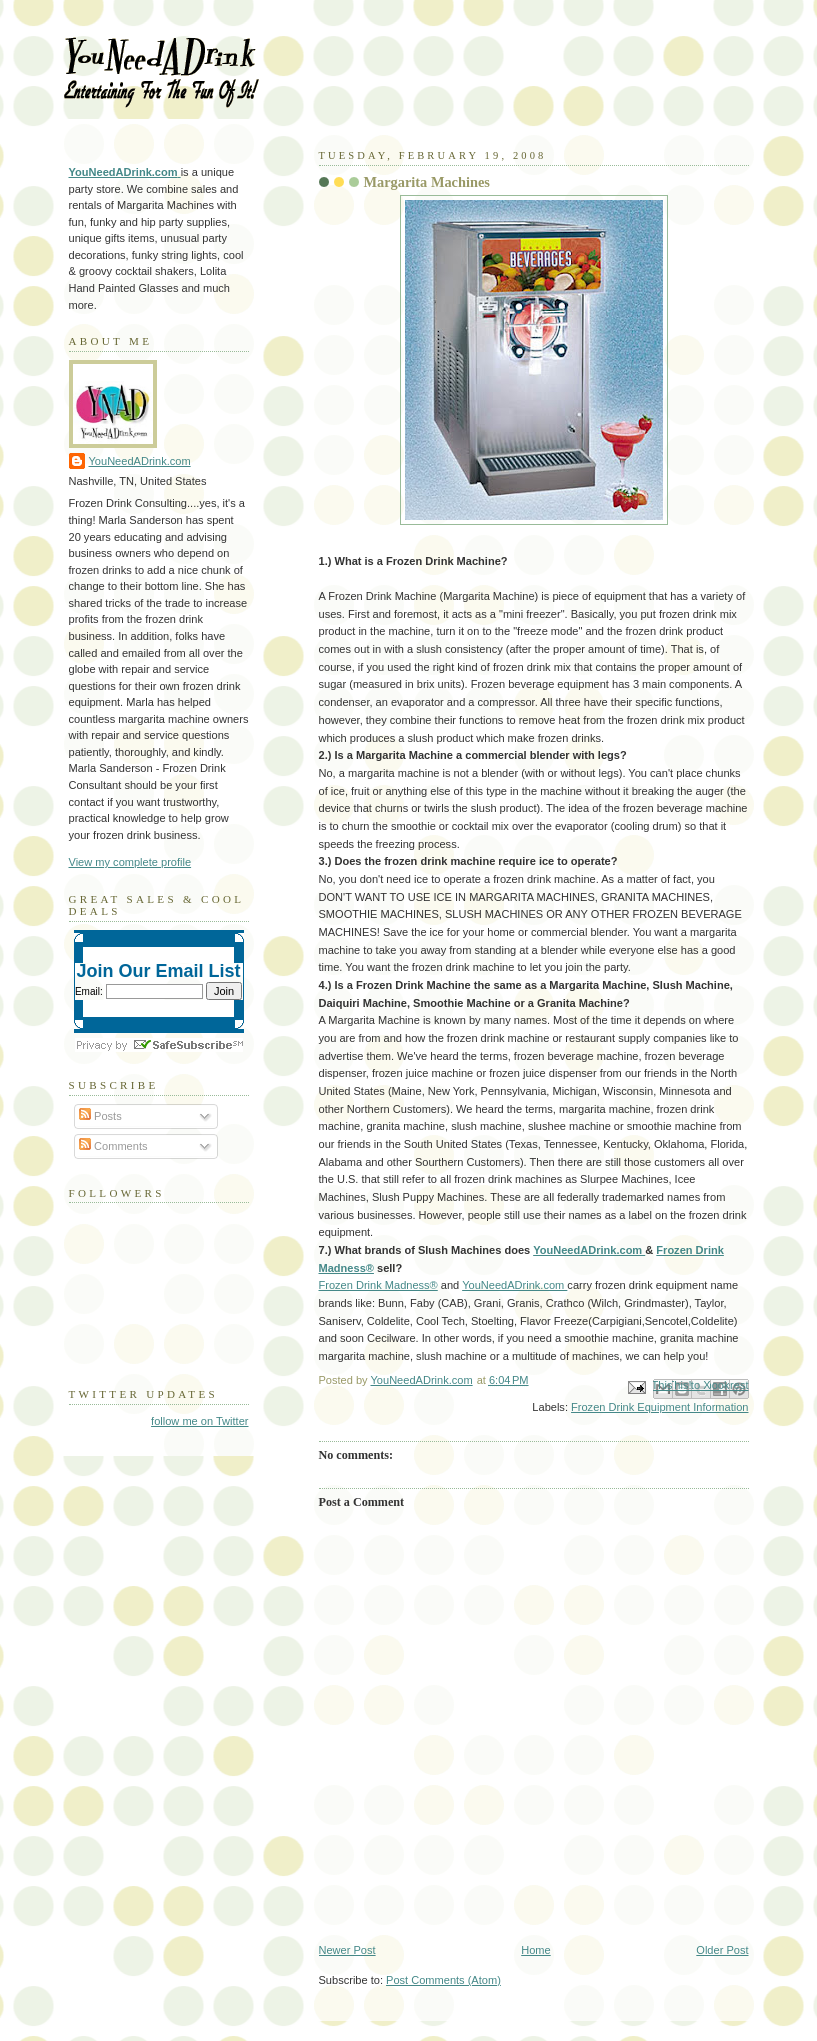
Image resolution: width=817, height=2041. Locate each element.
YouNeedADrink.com (589, 1250)
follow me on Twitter (199, 1421)
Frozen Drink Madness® (378, 1285)
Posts (100, 1116)
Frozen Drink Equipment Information (659, 1407)
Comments (113, 1146)
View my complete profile (130, 862)
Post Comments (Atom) (443, 1980)
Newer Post (347, 1950)
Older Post (722, 1950)
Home (535, 1950)
